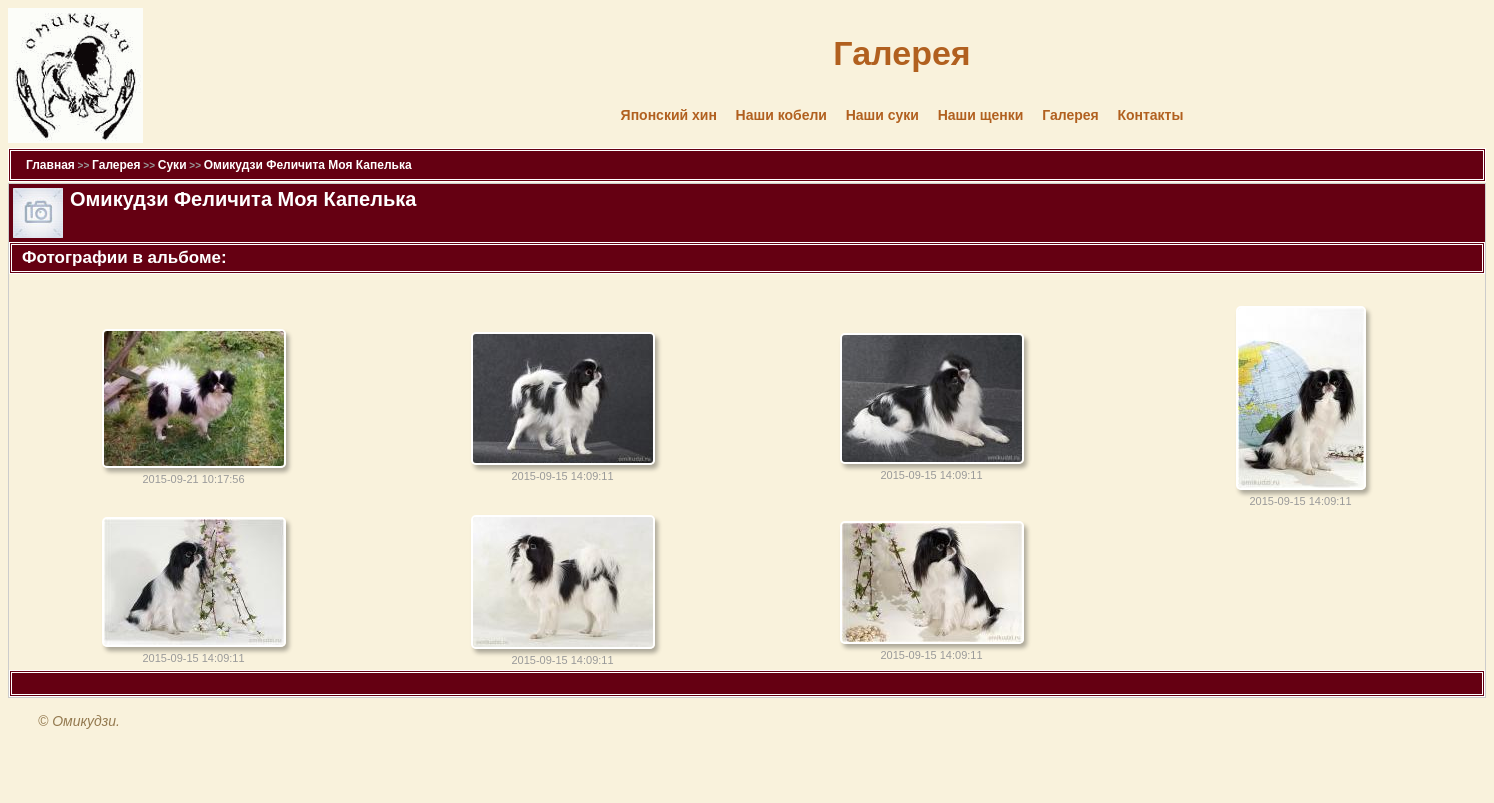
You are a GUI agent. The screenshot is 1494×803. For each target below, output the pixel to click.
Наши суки (882, 115)
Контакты (1150, 115)
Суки (172, 165)
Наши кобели (781, 115)
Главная (50, 165)
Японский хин (669, 115)
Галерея (1070, 115)
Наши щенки (981, 115)
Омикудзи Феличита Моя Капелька (308, 165)
